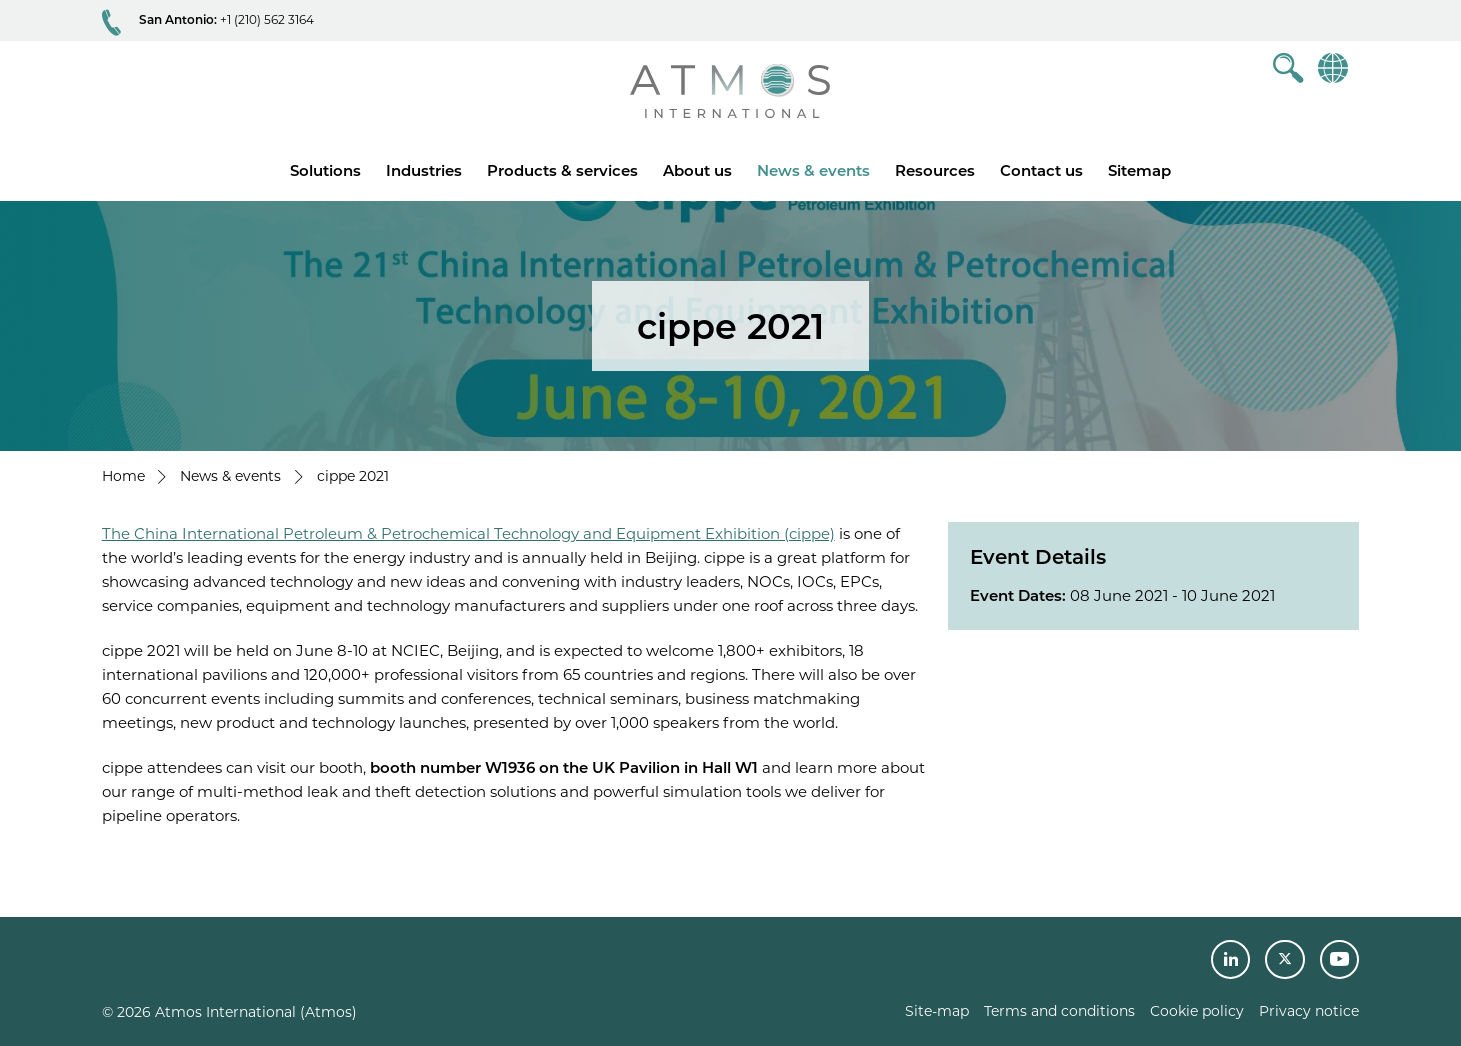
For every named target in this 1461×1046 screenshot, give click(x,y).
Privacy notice (1309, 1011)
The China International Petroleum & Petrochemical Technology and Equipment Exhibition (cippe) (468, 533)
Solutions (325, 170)
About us (697, 170)
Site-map (937, 1011)
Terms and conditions (1059, 1011)
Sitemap (1139, 170)
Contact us (1041, 170)
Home (123, 476)
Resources (935, 170)
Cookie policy (1197, 1011)
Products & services (562, 170)
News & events (813, 170)
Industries (424, 170)
